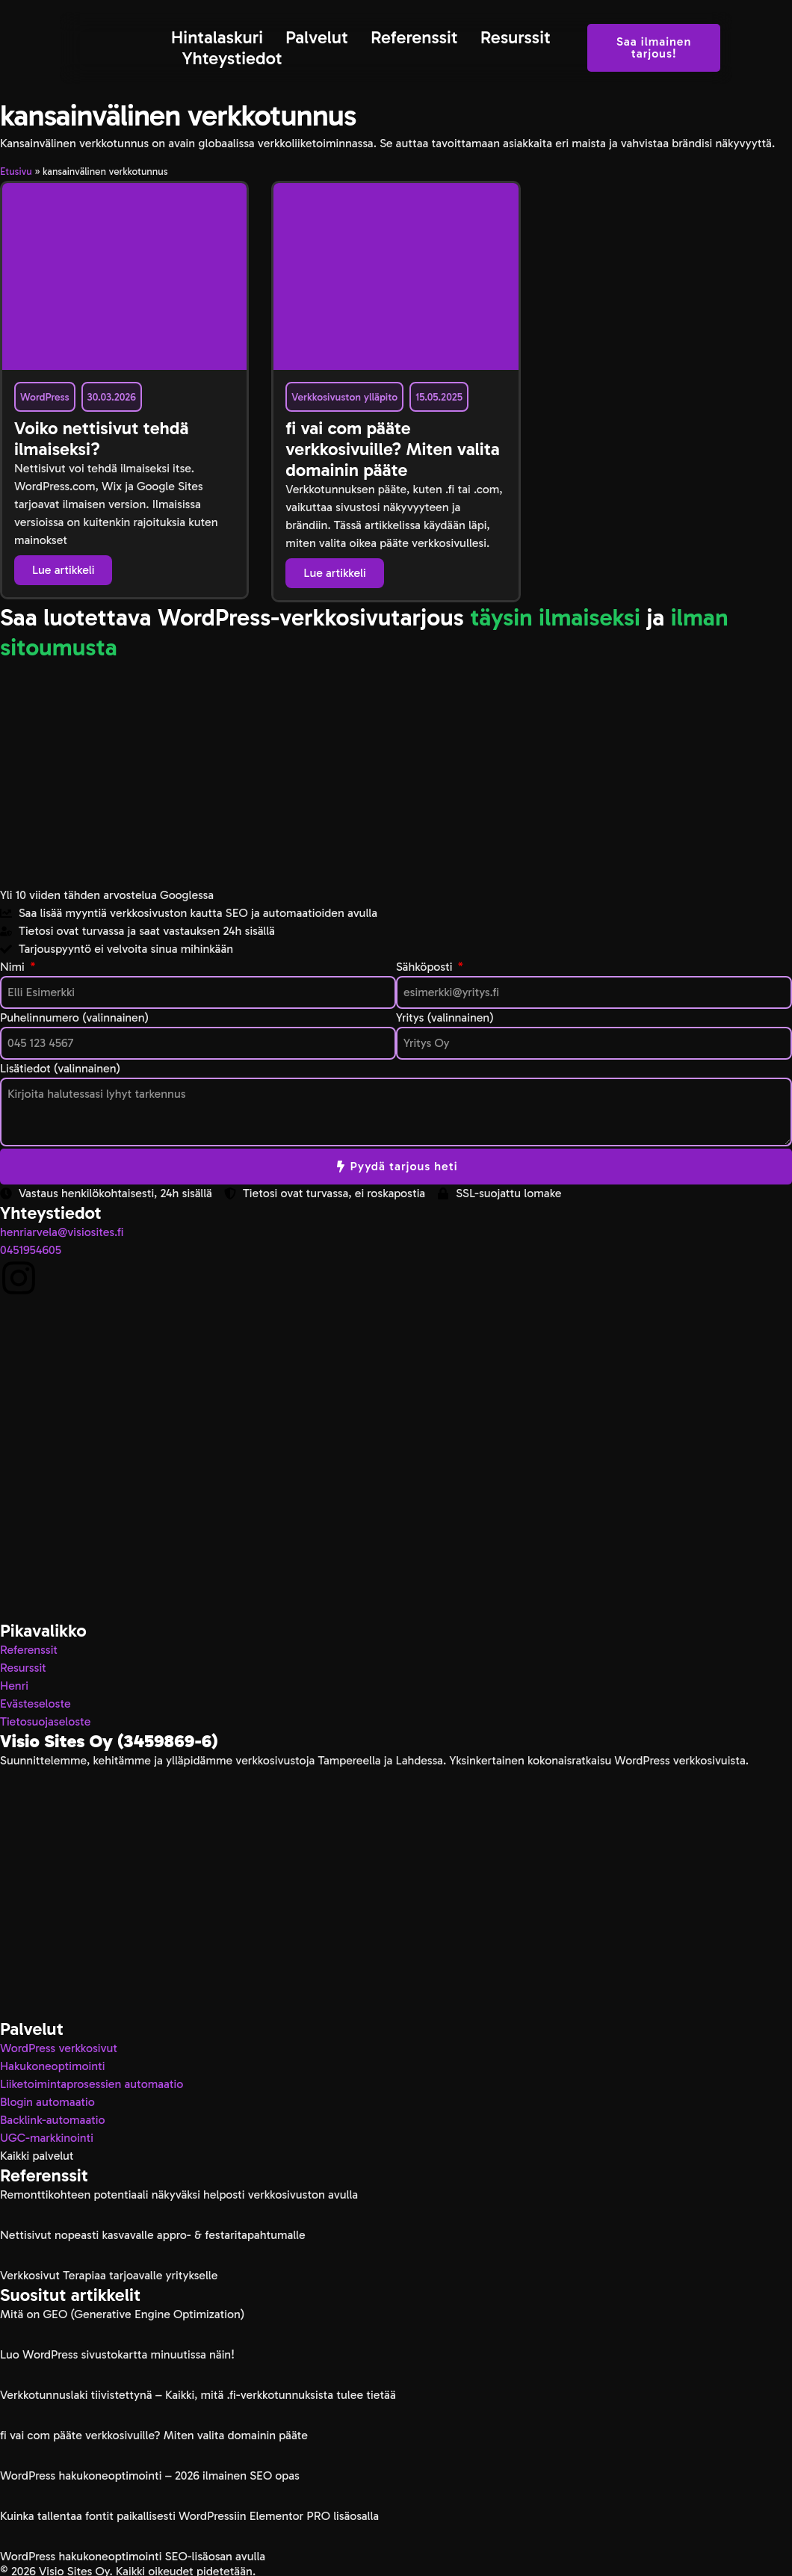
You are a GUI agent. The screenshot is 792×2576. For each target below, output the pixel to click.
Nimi (14, 967)
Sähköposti (426, 967)
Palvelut (316, 37)
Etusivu (16, 171)
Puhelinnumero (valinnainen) (74, 1017)
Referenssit (414, 37)
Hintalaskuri (217, 37)
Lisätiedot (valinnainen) (60, 1068)
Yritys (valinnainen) (445, 1017)
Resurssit (515, 37)
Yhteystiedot (232, 58)
